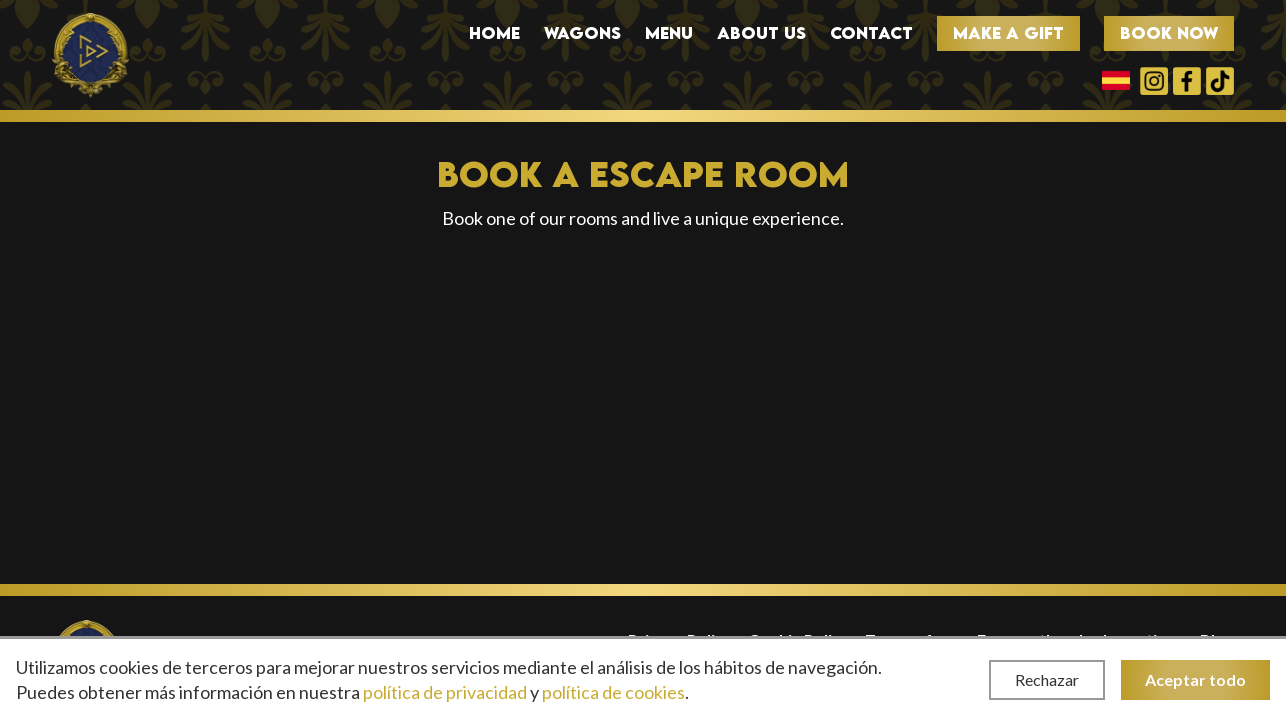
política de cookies (613, 692)
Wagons (582, 33)
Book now (1169, 33)
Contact (871, 33)
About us (761, 33)
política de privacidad (445, 692)
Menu (669, 33)
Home (494, 33)
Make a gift (1008, 33)
